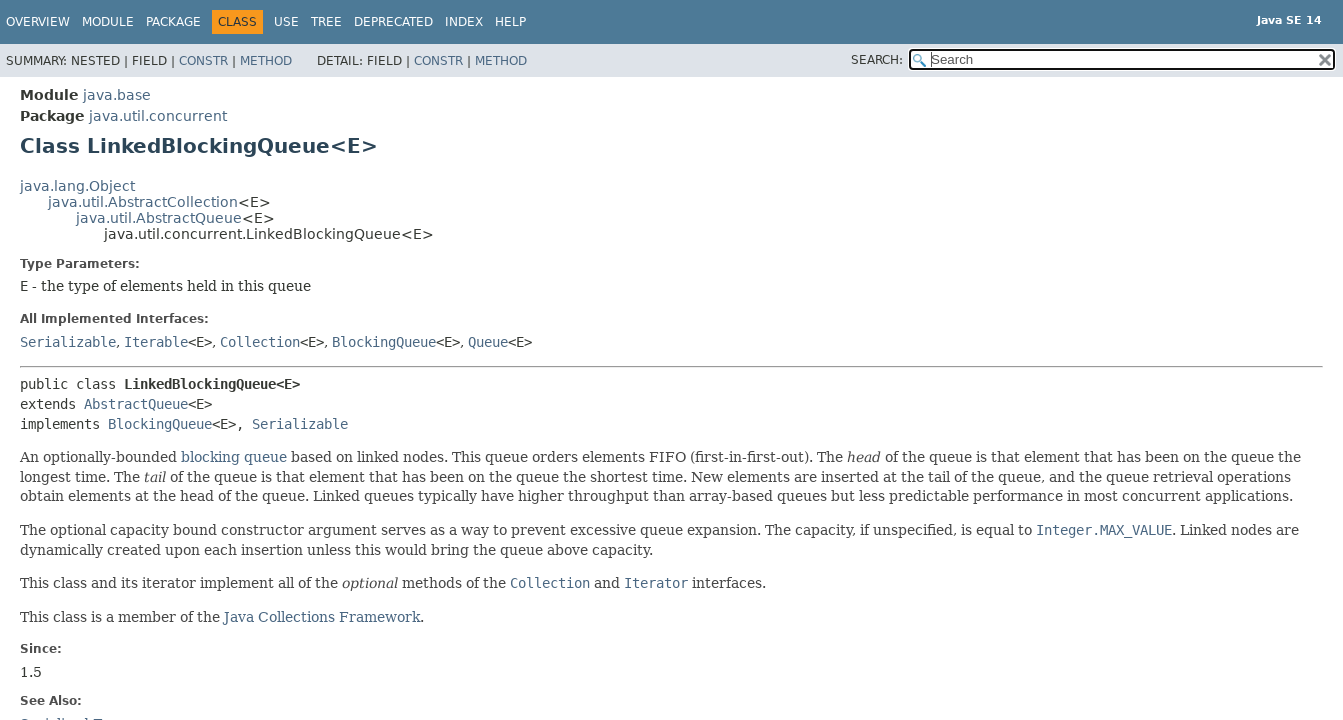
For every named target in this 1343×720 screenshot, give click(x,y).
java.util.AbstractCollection (143, 202)
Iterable (156, 342)
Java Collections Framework (322, 617)
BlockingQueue (384, 342)
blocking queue (234, 457)
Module (108, 22)
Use (286, 22)
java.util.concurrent (158, 116)
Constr (203, 61)
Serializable (68, 342)
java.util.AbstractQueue (159, 218)
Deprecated (393, 22)
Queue (488, 342)
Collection (260, 342)
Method (266, 61)
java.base (117, 95)
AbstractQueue (136, 404)
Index (464, 22)
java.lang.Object (77, 186)
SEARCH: (877, 60)
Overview (38, 22)
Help (510, 22)
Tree (326, 22)
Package (173, 22)
